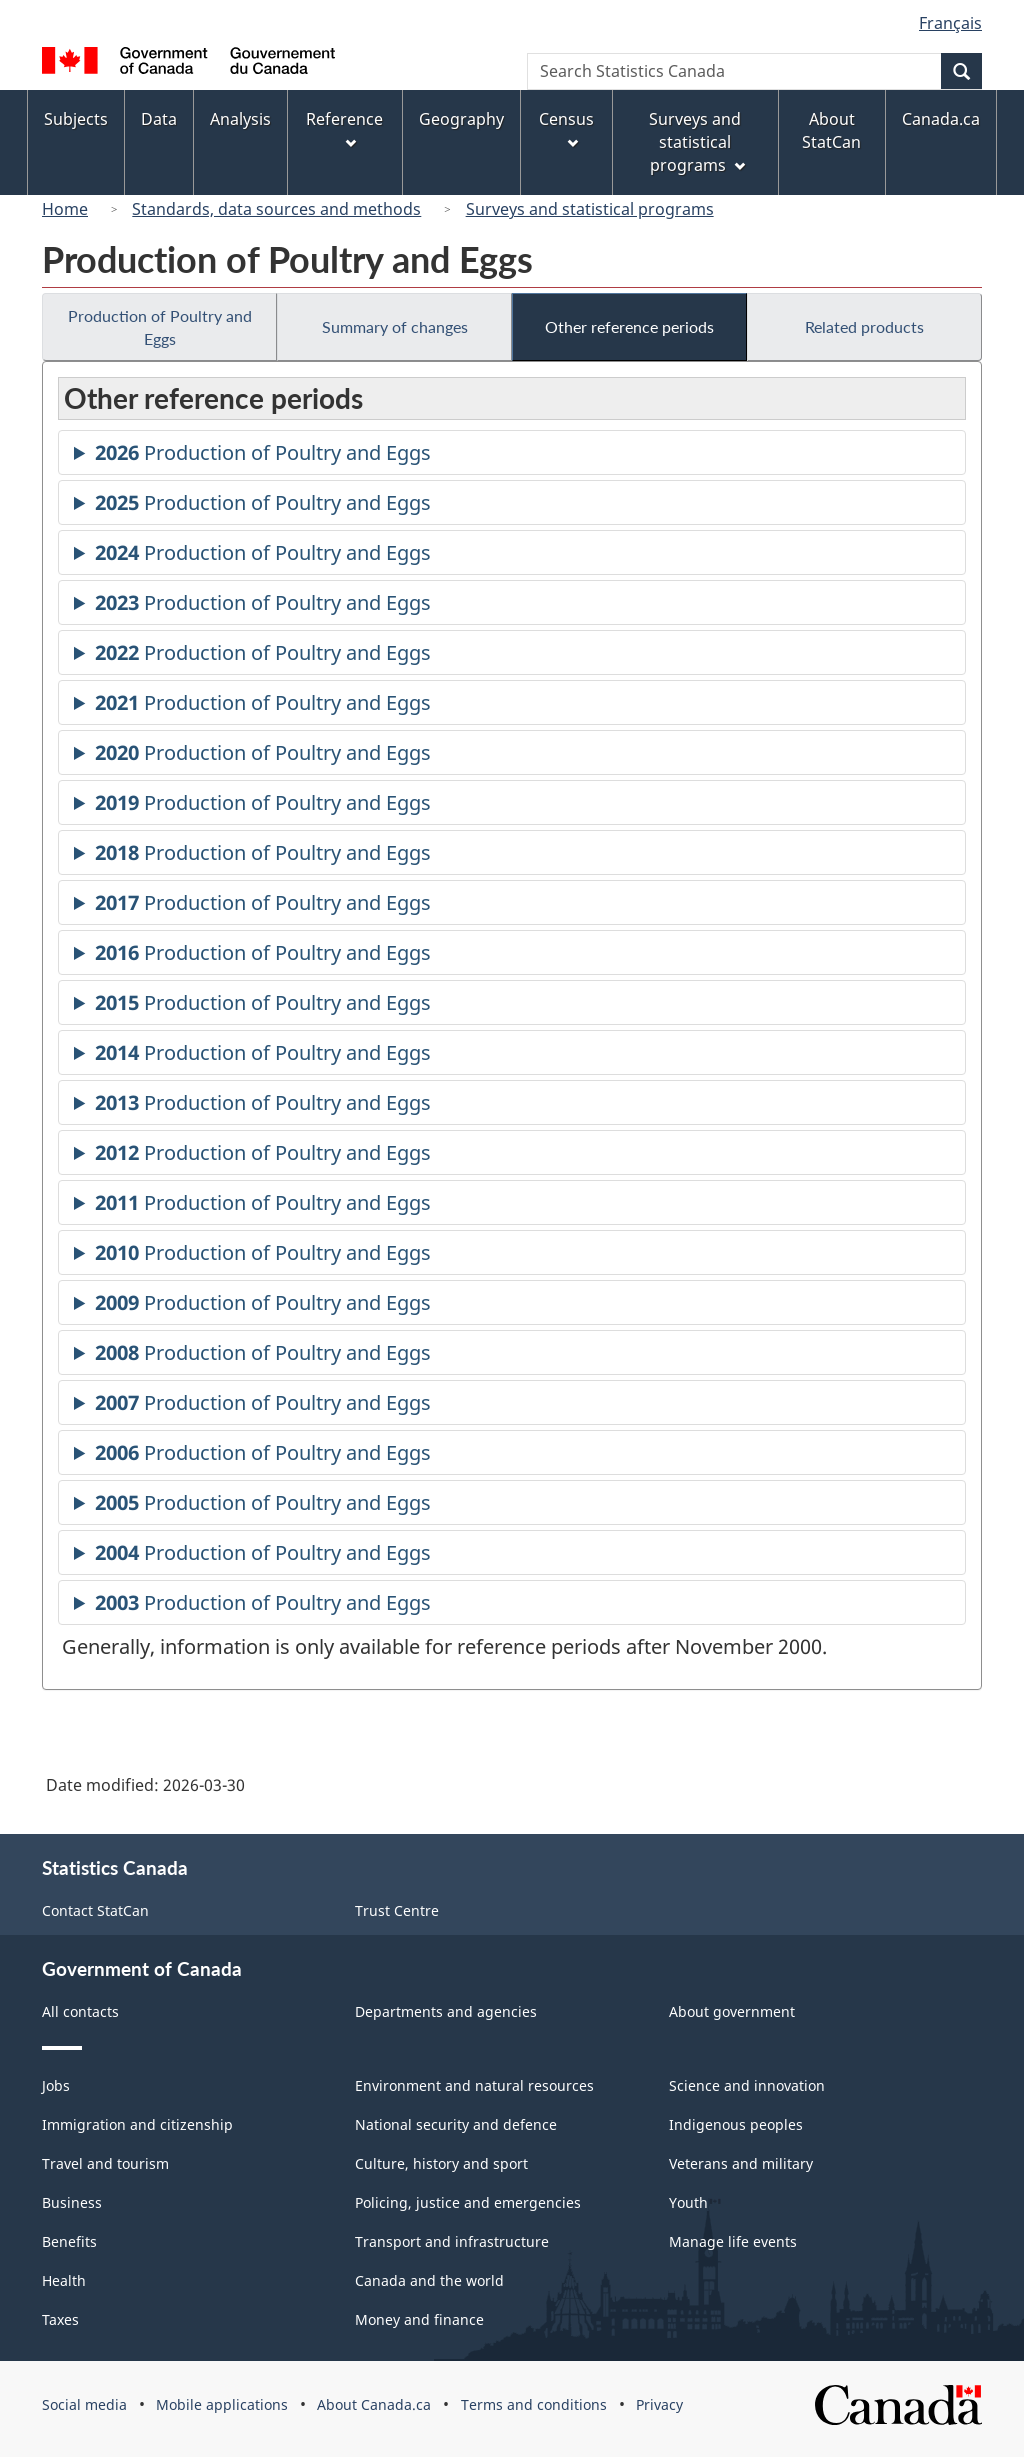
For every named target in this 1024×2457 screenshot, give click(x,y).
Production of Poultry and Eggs (160, 327)
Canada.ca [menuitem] (941, 119)
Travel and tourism (105, 2163)
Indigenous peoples (736, 2124)
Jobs (56, 2085)
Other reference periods (629, 326)
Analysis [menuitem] (240, 119)
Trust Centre (397, 1910)
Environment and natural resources (474, 2085)
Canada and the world (429, 2280)
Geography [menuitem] (461, 119)
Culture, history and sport (441, 2163)
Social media (84, 2404)
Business (72, 2202)
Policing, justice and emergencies (468, 2202)
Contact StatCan (95, 1910)
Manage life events (733, 2241)
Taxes (60, 2319)
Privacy (659, 2404)
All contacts (80, 2011)
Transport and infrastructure (452, 2241)
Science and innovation (747, 2085)
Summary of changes (395, 326)
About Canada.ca (374, 2404)
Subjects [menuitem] (76, 119)
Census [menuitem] (566, 128)
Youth (688, 2202)
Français (950, 23)
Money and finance (419, 2319)
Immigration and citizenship (137, 2124)
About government (732, 2011)
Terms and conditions (534, 2404)
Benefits (69, 2241)
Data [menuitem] (159, 119)
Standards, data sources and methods (276, 209)
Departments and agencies (446, 2011)
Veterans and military (741, 2163)
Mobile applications (222, 2404)
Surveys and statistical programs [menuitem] (696, 142)
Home (65, 209)
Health (64, 2280)
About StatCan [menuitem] (831, 130)
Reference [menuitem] (344, 128)
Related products (864, 326)
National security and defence (456, 2124)
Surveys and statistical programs (590, 209)
